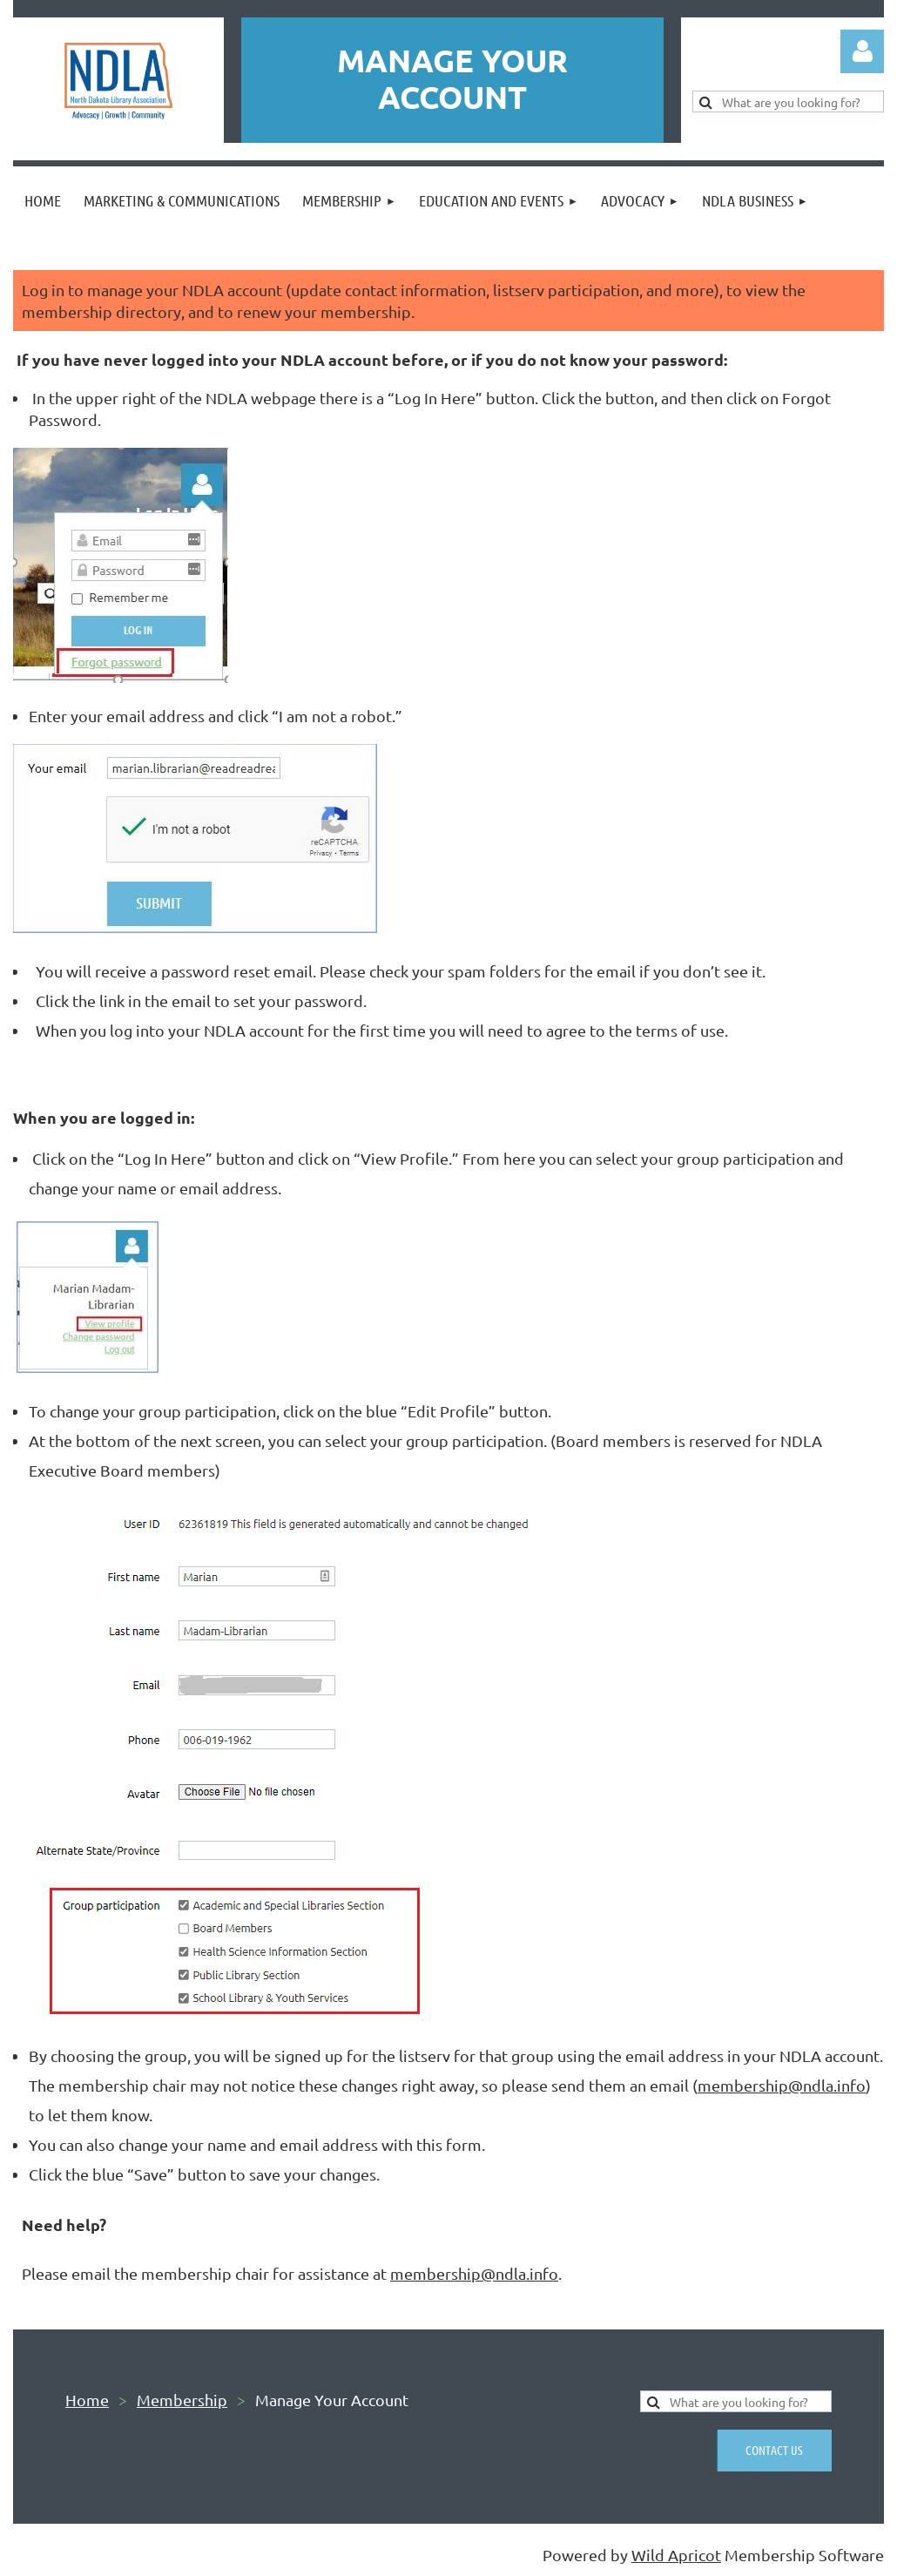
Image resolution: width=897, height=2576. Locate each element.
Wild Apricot (676, 2555)
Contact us (774, 2450)
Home (87, 2399)
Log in (862, 51)
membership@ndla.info (782, 2085)
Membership (182, 2399)
